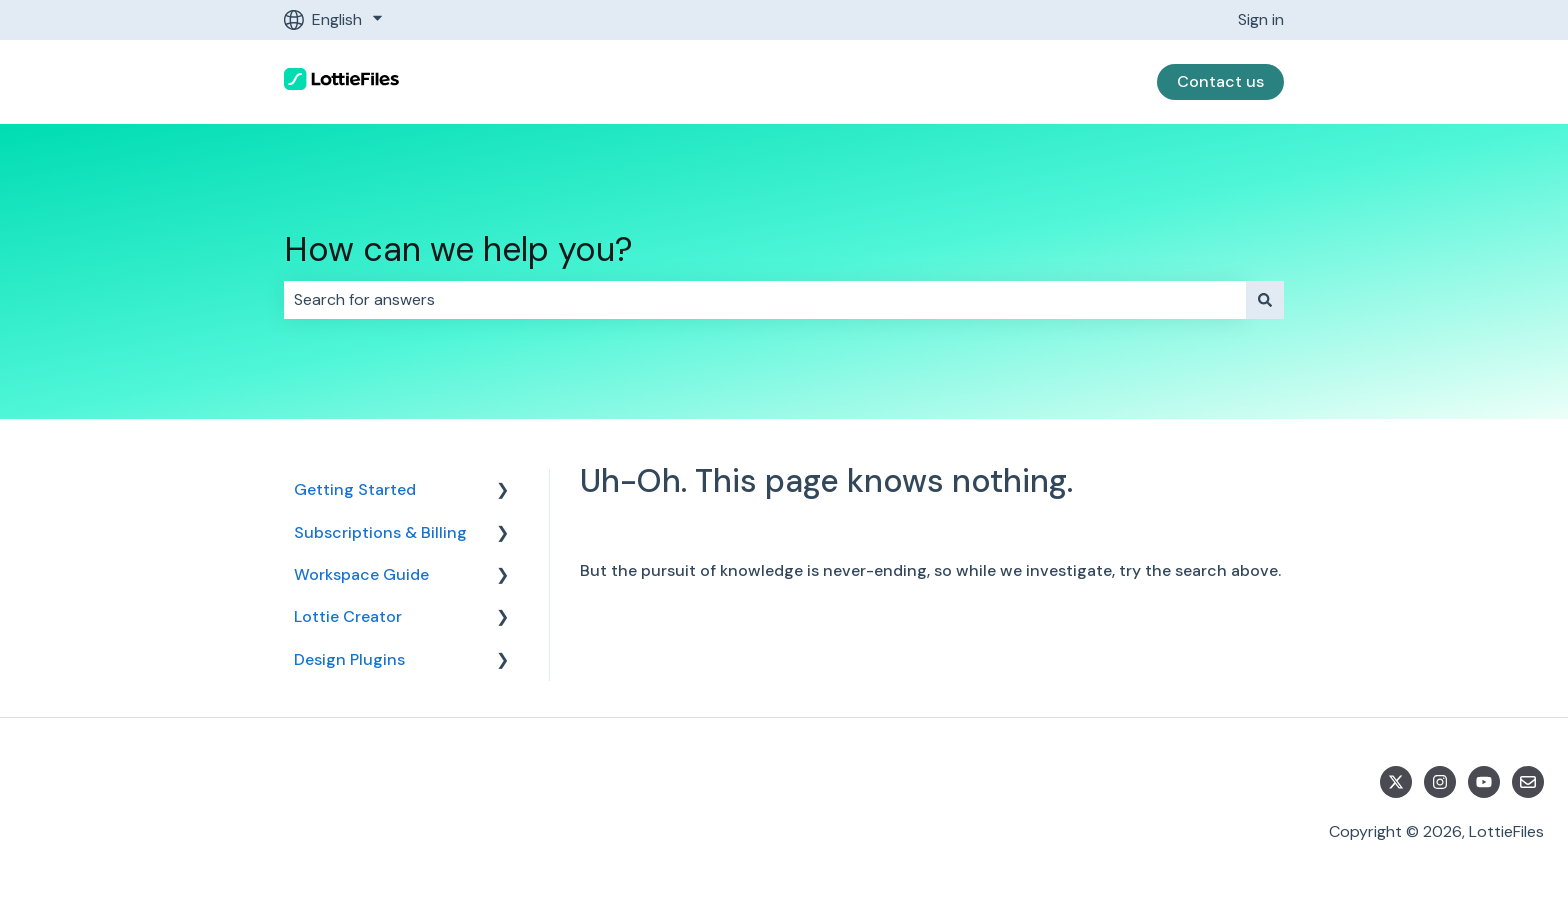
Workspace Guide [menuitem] (361, 574)
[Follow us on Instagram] (1440, 782)
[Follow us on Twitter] (1396, 782)
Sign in (1261, 19)
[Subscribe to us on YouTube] (1484, 782)
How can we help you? (458, 249)
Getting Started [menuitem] (355, 489)
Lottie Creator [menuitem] (348, 616)
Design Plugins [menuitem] (349, 659)
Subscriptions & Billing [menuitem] (380, 532)
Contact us (1220, 81)
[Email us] (1528, 782)
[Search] (1265, 300)
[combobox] (765, 300)
